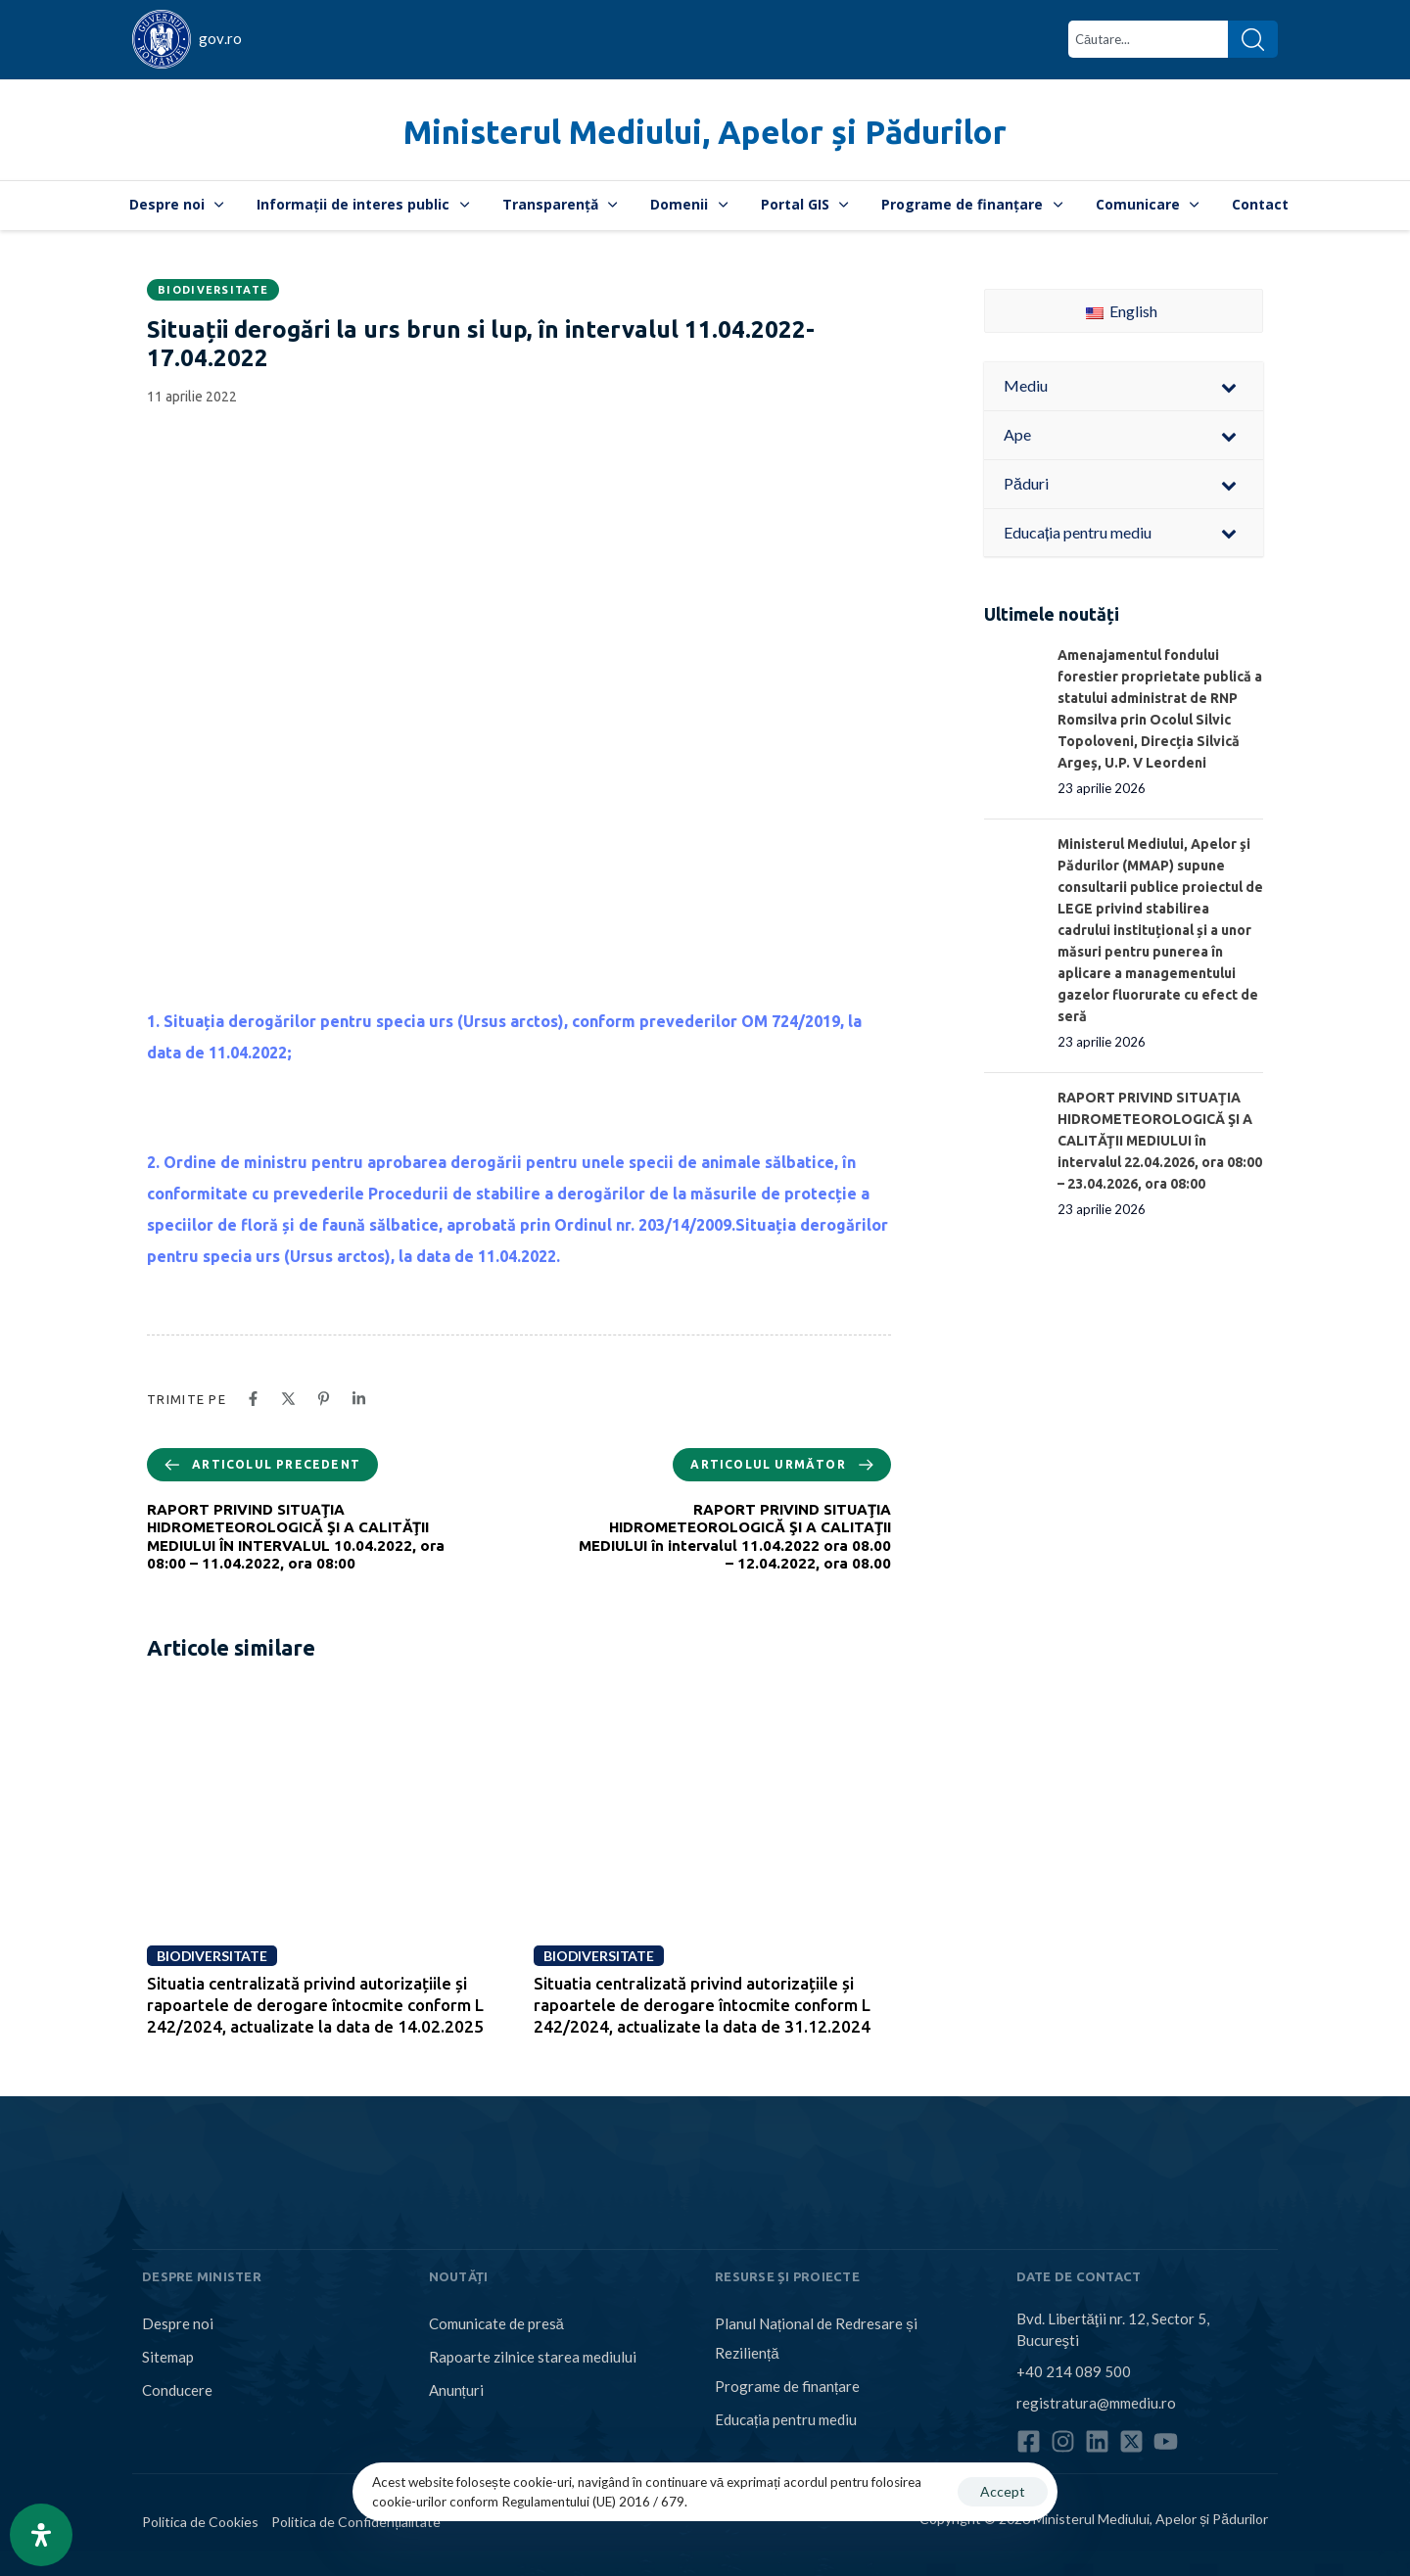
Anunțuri (456, 2390)
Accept (1002, 2491)
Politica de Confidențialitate (356, 2521)
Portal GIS (805, 204)
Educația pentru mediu (786, 2419)
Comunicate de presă (496, 2323)
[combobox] (1148, 39)
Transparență (560, 204)
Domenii (689, 204)
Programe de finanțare (971, 204)
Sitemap (168, 2356)
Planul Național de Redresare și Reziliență (816, 2338)
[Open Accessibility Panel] (41, 2535)
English (1121, 311)
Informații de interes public (363, 204)
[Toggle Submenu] (1229, 386)
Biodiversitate (213, 290)
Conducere (177, 2390)
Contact (1260, 204)
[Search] (1253, 39)
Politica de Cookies (200, 2521)
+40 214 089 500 (1073, 2371)
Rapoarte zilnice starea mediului (532, 2356)
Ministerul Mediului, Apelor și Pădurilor (705, 132)
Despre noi (176, 204)
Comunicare (1147, 204)
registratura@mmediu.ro (1096, 2403)
